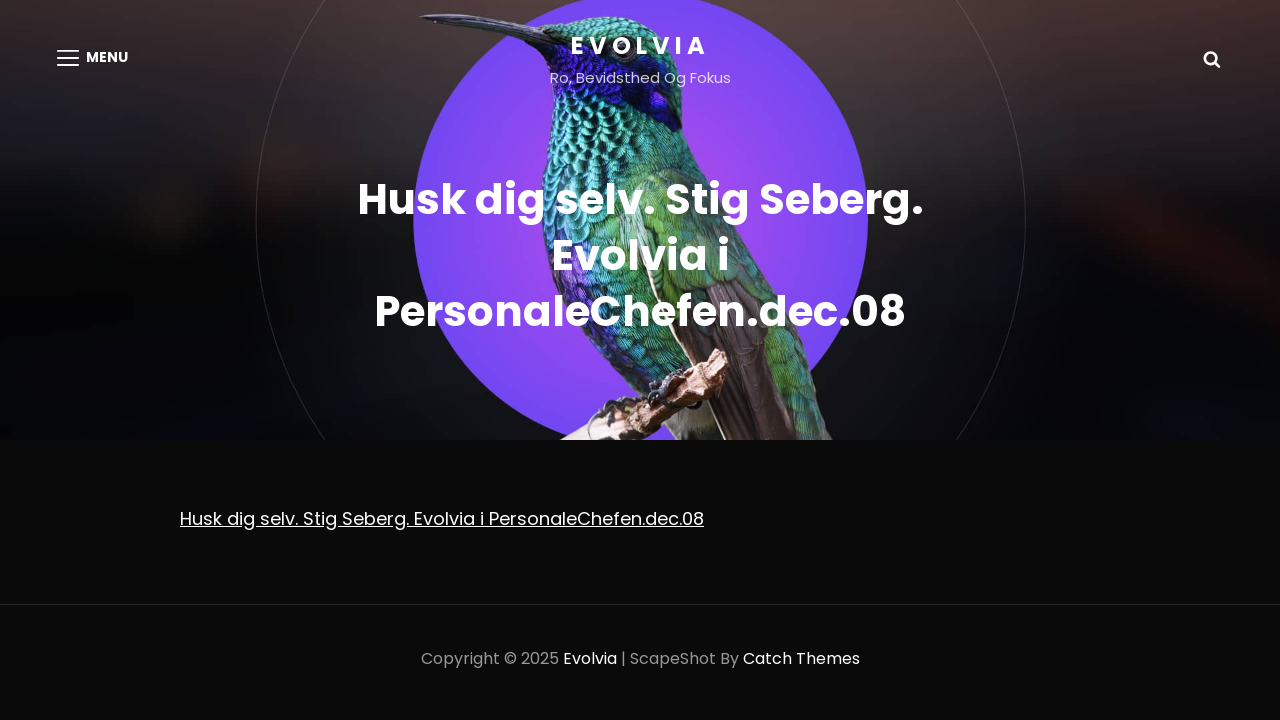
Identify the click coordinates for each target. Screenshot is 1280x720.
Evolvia (640, 45)
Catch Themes (801, 658)
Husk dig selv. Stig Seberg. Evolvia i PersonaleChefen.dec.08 (442, 518)
